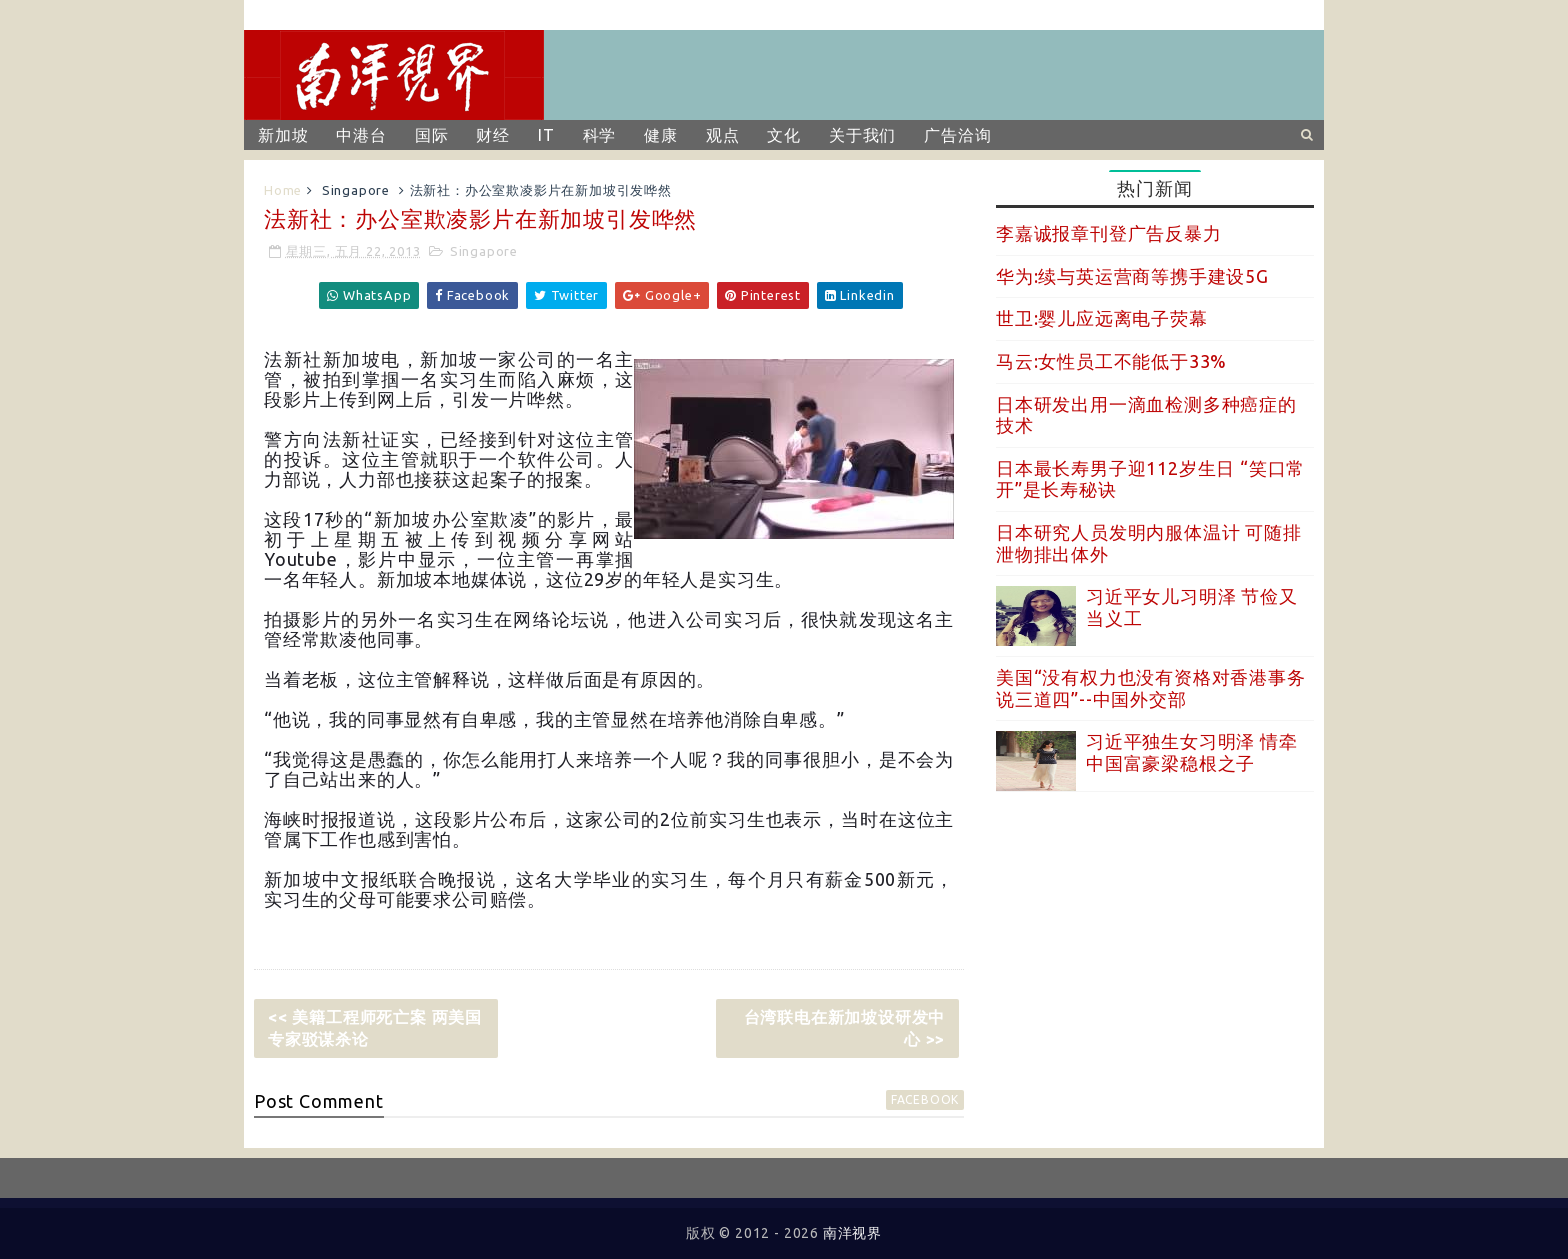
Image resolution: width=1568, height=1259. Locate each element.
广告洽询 (957, 135)
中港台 (361, 135)
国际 (432, 135)
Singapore (356, 190)
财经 (493, 135)
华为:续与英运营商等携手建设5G (1132, 276)
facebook (925, 1099)
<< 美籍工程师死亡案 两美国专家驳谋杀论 (375, 1028)
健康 (661, 135)
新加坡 (283, 135)
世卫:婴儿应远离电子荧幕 (1102, 318)
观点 (723, 135)
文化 (784, 135)
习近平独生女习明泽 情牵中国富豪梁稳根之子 (1192, 752)
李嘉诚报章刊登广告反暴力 (1109, 233)
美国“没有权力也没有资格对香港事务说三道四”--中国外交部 (1151, 688)
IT (546, 135)
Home (283, 190)
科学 (600, 135)
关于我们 (862, 135)
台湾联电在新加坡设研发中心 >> (845, 1028)
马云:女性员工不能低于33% (1111, 361)
